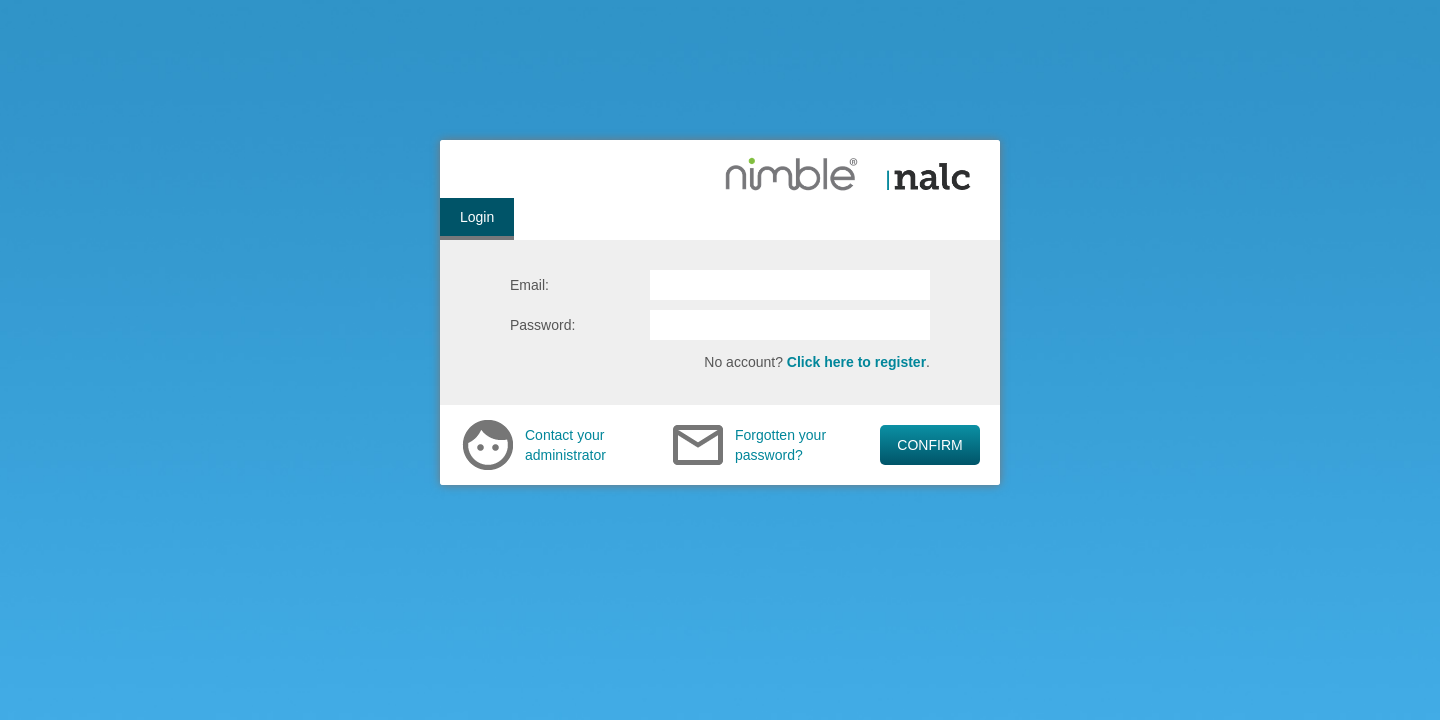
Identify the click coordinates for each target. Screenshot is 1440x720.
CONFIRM (929, 445)
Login (477, 217)
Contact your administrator (565, 445)
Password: (542, 325)
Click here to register (856, 362)
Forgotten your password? (780, 445)
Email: (529, 285)
